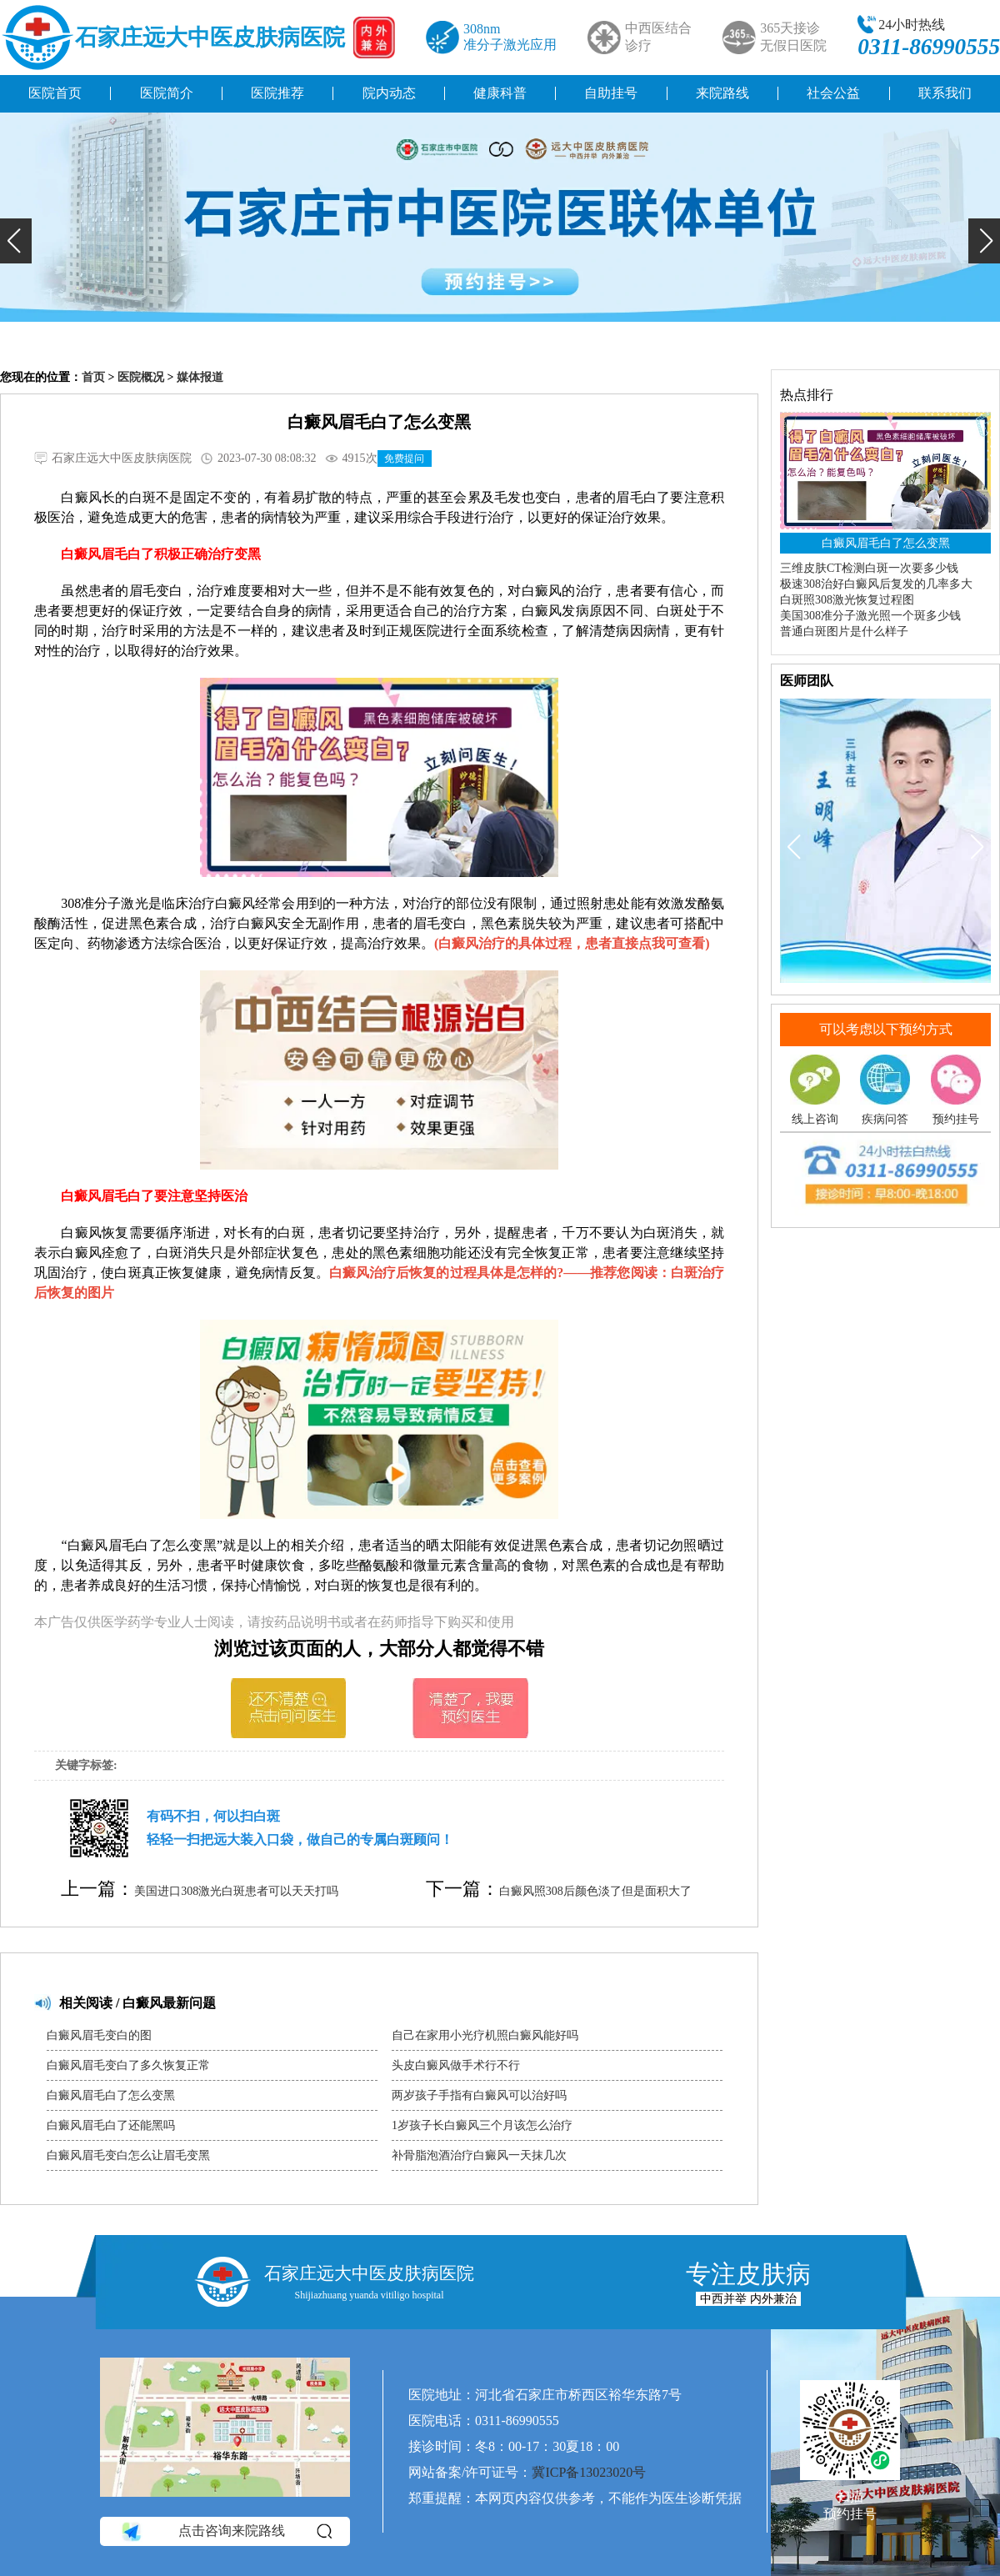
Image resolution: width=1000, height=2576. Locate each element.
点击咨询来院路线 (225, 2531)
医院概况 (141, 377)
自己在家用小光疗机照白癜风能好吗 (485, 2035)
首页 (93, 377)
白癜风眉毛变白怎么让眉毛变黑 (128, 2155)
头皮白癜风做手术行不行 (456, 2065)
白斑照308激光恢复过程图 (847, 600)
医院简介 (166, 93)
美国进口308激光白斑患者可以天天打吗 (236, 1891)
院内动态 (389, 93)
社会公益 (833, 93)
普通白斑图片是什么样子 (844, 631)
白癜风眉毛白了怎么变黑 (111, 2095)
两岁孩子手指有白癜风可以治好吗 (479, 2095)
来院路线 (722, 93)
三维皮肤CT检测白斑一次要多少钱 (869, 568)
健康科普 (500, 93)
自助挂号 (611, 93)
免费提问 (404, 458)
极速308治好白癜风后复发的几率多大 (876, 584)
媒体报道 (200, 377)
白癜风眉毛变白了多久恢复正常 (128, 2065)
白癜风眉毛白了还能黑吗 (111, 2125)
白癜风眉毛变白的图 (99, 2035)
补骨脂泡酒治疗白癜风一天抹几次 (479, 2155)
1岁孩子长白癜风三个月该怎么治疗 (482, 2125)
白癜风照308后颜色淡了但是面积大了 (595, 1891)
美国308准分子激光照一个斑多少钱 (870, 615)
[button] (16, 240)
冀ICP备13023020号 (589, 2472)
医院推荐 (277, 93)
